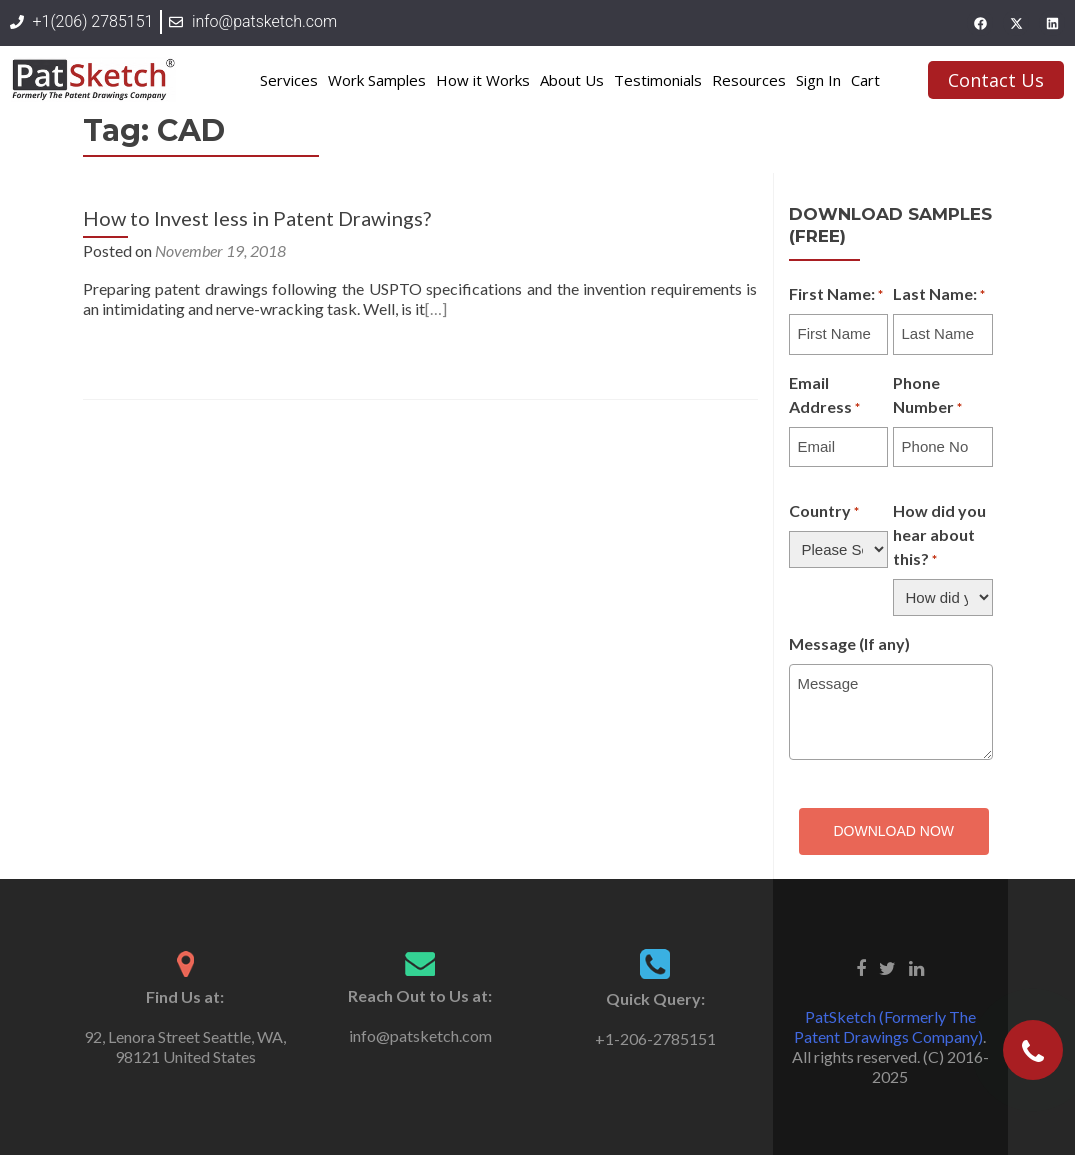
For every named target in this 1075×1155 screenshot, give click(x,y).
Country (824, 512)
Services (289, 80)
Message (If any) (849, 643)
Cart (865, 80)
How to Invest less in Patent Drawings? (257, 218)
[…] (436, 308)
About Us (572, 80)
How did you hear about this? (939, 536)
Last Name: (939, 295)
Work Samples (377, 80)
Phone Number (927, 396)
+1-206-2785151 (655, 1038)
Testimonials (658, 80)
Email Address (824, 396)
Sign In (818, 80)
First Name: (836, 295)
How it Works (483, 80)
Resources (749, 80)
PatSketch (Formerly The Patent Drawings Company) (888, 1026)
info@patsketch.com (420, 1035)
